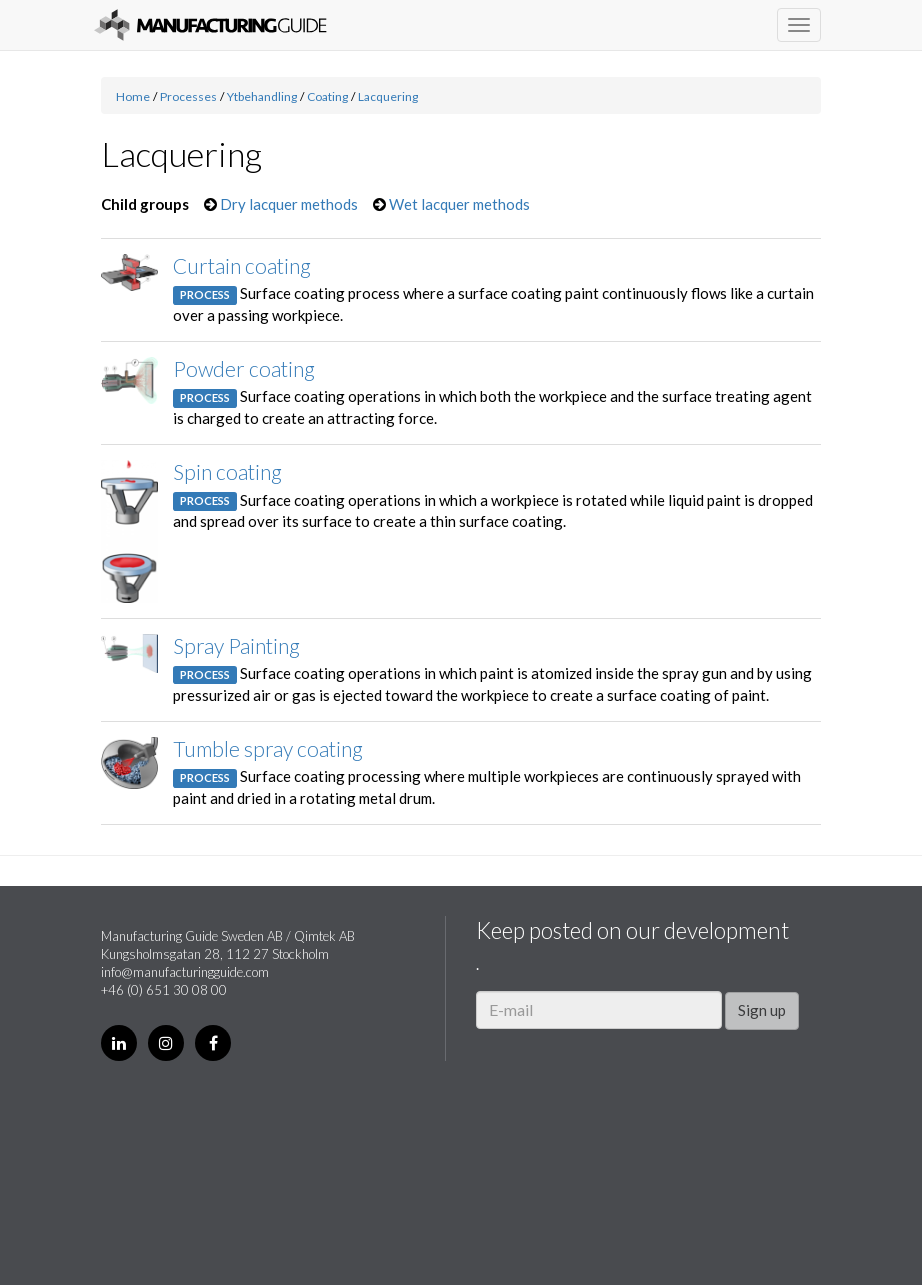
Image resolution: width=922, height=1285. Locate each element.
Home (133, 96)
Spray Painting (236, 645)
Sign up (762, 1010)
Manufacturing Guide (210, 25)
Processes (188, 96)
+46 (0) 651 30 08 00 (164, 990)
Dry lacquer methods (289, 204)
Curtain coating (242, 265)
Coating (327, 96)
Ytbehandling (262, 96)
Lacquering (388, 96)
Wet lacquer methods (459, 204)
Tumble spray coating (268, 748)
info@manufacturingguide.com (185, 972)
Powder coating (244, 368)
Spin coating (227, 471)
